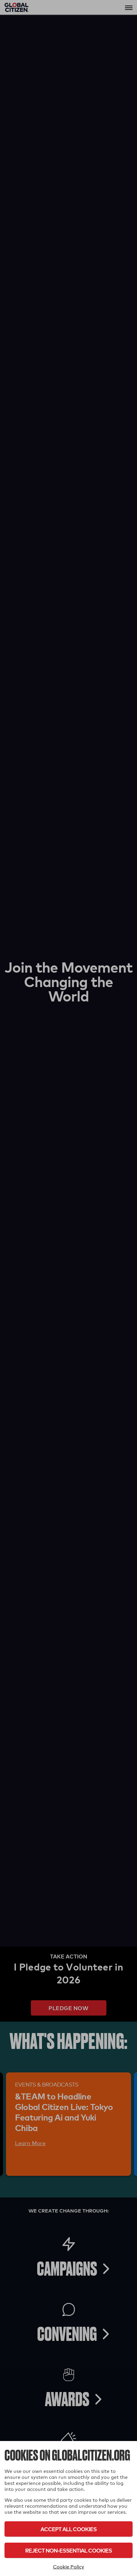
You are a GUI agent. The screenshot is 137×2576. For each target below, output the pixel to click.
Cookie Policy (68, 2567)
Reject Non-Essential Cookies (68, 2550)
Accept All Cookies (68, 2529)
